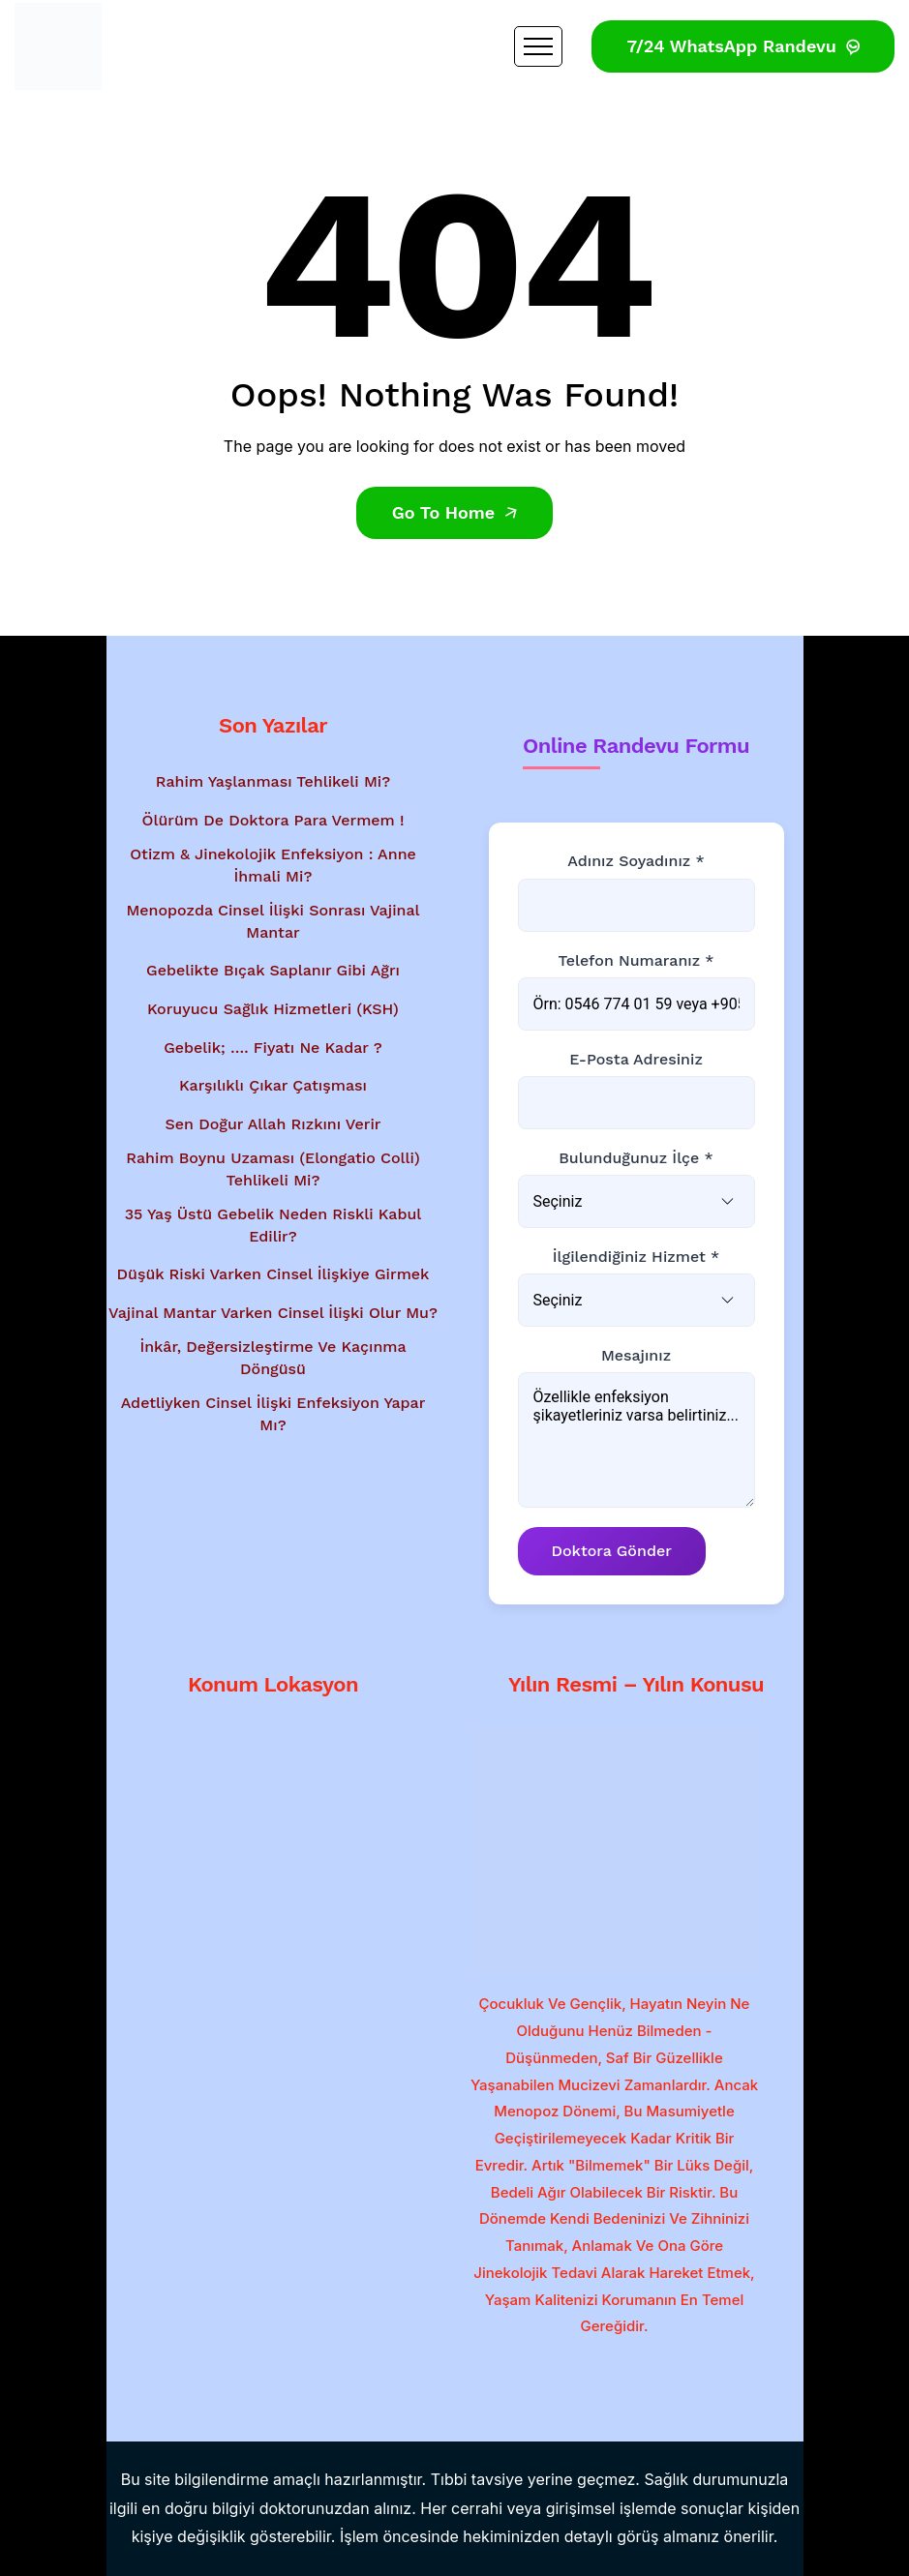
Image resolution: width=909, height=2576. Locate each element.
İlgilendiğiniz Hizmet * (636, 1256)
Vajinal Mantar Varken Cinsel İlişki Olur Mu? (273, 1312)
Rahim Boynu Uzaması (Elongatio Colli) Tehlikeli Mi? (273, 1168)
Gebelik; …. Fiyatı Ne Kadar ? (273, 1047)
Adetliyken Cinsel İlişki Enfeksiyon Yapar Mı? (273, 1413)
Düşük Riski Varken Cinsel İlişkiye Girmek (273, 1274)
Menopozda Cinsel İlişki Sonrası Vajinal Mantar (272, 921)
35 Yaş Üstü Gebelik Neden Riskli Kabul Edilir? (273, 1224)
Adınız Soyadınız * (635, 861)
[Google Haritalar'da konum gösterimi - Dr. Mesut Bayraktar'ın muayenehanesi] (273, 1838)
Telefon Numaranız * (635, 960)
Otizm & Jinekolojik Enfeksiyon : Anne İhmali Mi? (273, 864)
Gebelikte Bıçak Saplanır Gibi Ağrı (273, 970)
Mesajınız (636, 1355)
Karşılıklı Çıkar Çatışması (273, 1085)
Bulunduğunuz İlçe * (636, 1158)
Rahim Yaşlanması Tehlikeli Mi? (273, 781)
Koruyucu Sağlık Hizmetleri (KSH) (273, 1009)
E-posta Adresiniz (636, 1059)
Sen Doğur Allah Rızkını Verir (273, 1124)
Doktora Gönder (612, 1551)
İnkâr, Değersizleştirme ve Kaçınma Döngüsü (272, 1357)
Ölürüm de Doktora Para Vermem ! (273, 820)
